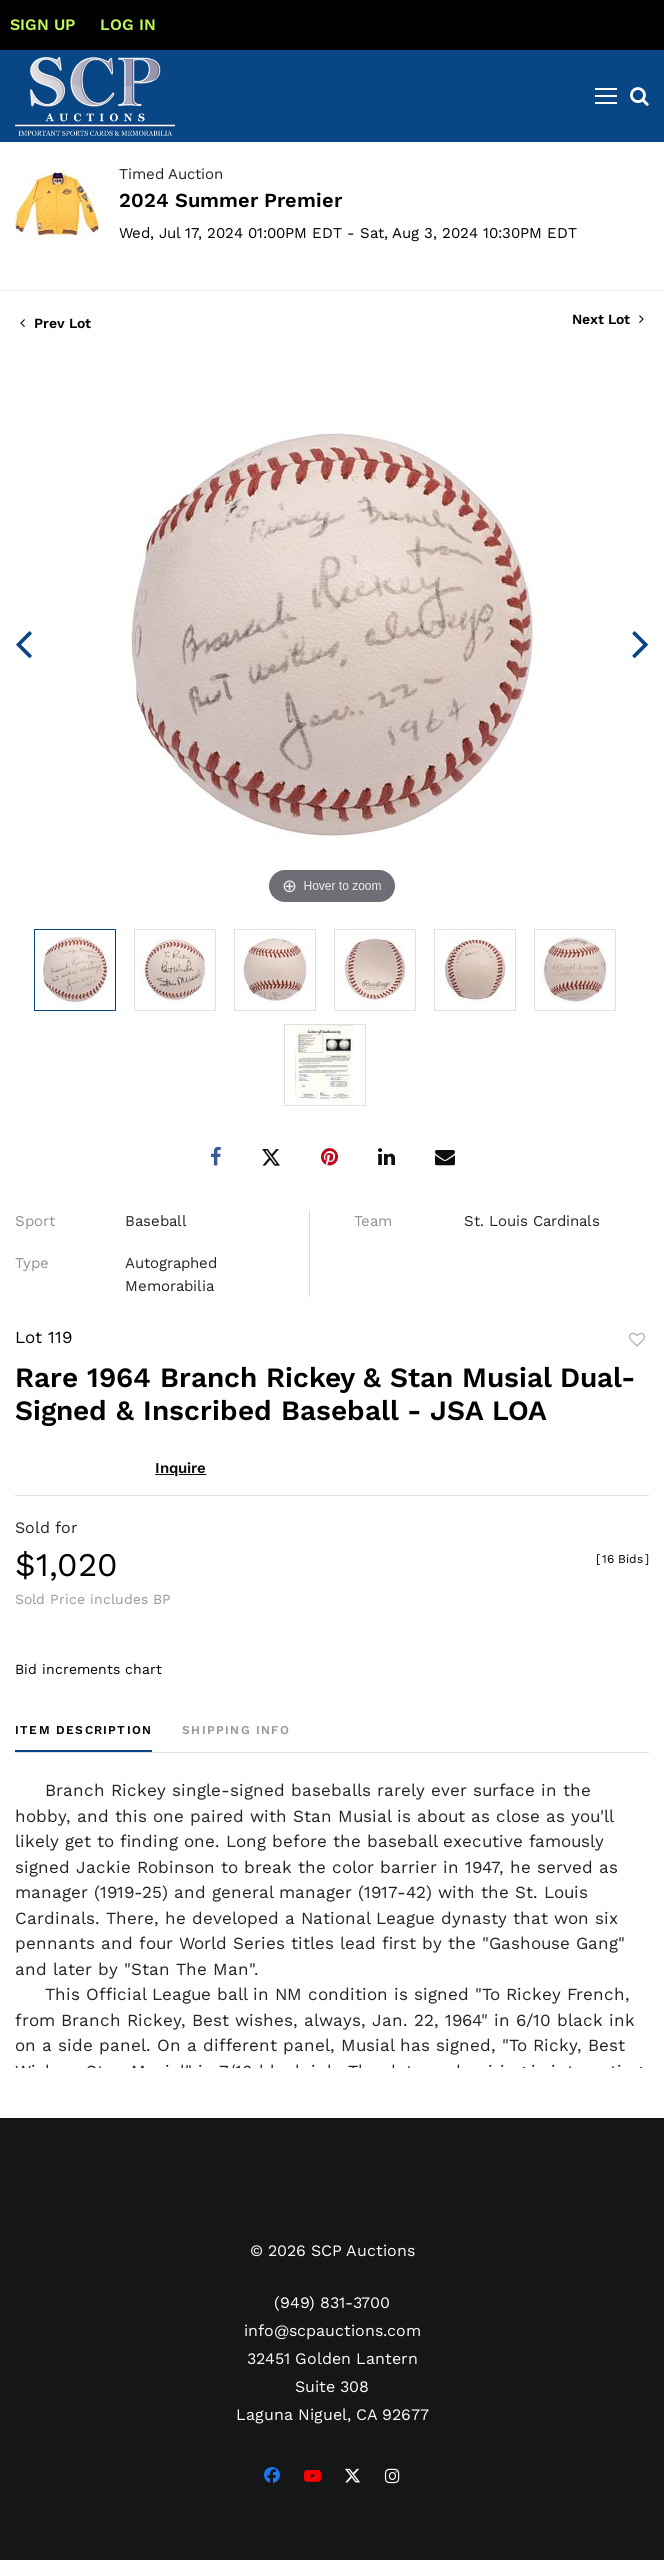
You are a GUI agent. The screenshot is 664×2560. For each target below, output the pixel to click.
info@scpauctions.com (332, 2330)
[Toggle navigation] (606, 96)
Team (373, 1221)
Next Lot (608, 319)
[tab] (83, 1737)
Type (32, 1263)
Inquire (180, 1468)
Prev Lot (55, 323)
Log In (128, 24)
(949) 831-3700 (332, 2302)
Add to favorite (637, 1340)
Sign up (42, 24)
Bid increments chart (88, 1669)
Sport (35, 1221)
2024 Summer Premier (230, 200)
